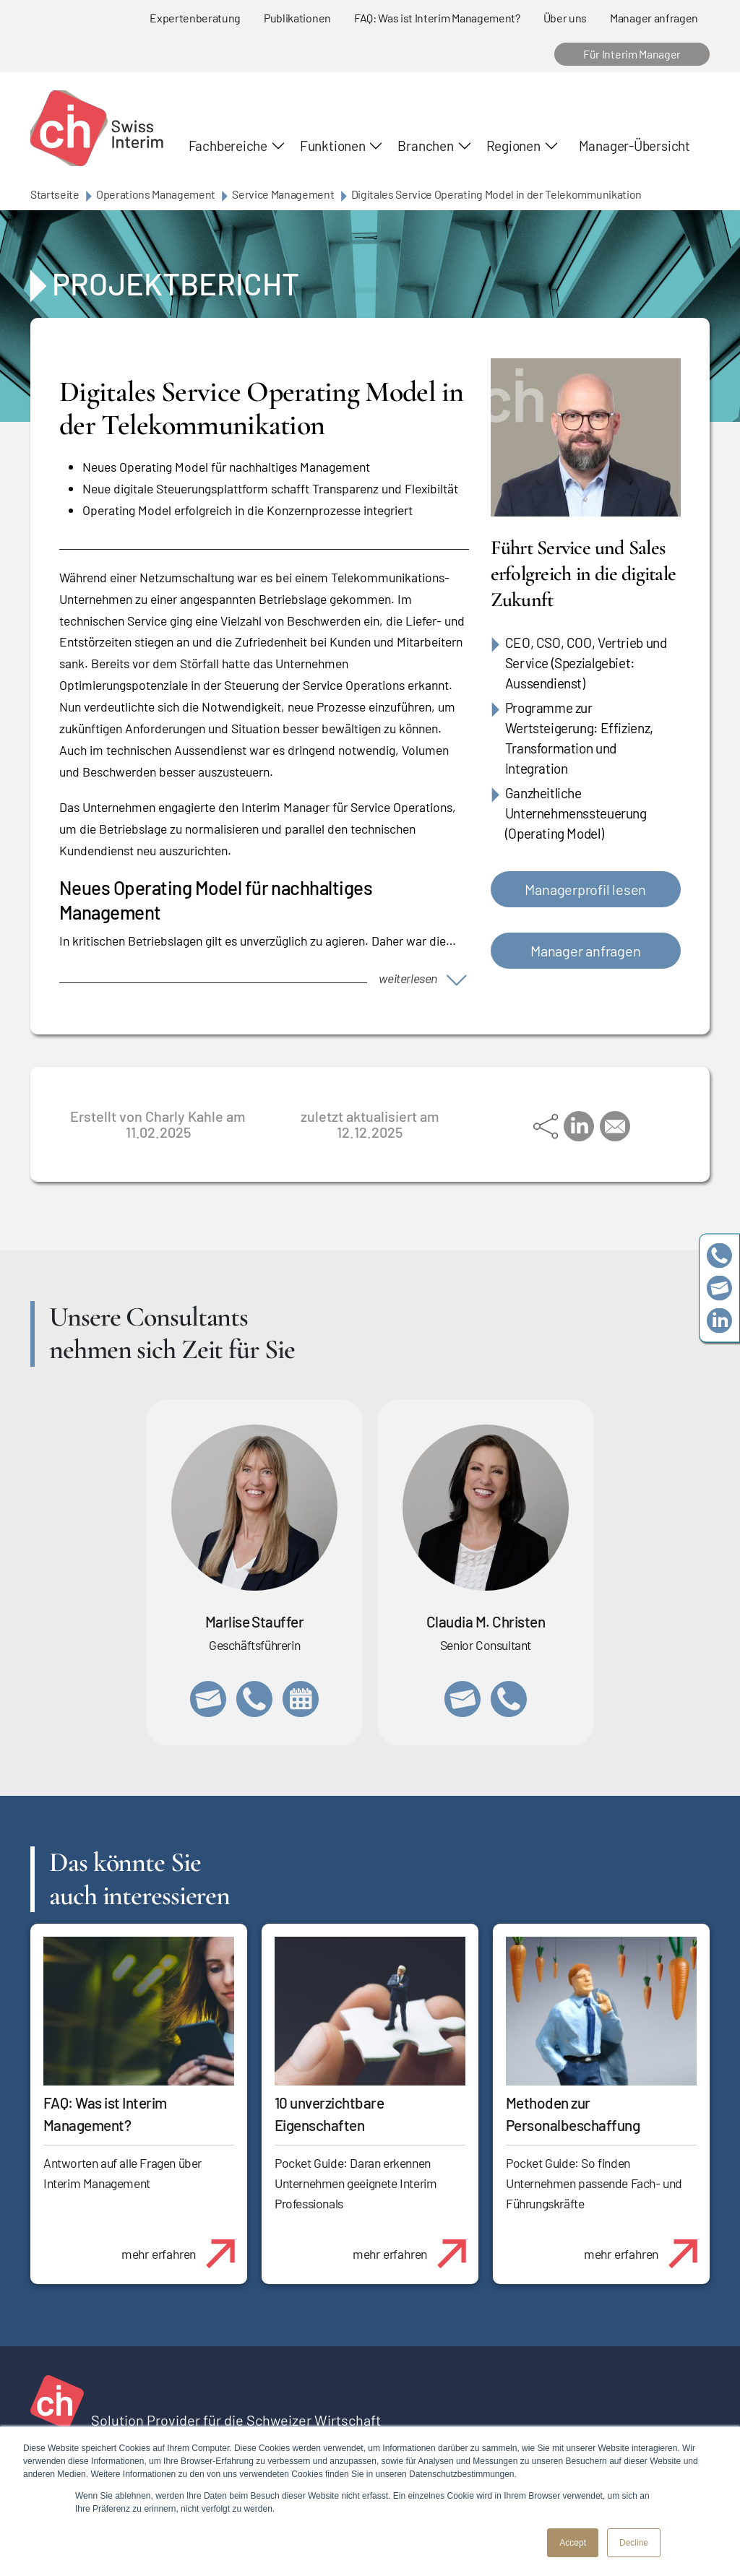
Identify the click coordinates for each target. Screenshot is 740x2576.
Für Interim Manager (632, 54)
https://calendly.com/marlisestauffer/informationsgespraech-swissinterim (301, 1699)
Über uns (565, 18)
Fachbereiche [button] (228, 145)
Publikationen (297, 18)
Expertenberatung (195, 18)
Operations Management (155, 194)
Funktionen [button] (333, 145)
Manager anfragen (654, 18)
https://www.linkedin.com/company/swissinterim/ (719, 1321)
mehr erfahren (183, 2246)
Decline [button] (633, 2543)
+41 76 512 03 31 (509, 1699)
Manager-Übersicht (634, 145)
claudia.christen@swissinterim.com (462, 1699)
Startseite (54, 194)
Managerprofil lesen (585, 889)
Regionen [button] (513, 145)
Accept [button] (572, 2543)
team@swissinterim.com (719, 1288)
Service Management (283, 194)
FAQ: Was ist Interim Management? (437, 18)
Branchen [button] (425, 145)
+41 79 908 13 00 (254, 1699)
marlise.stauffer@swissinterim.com (208, 1699)
